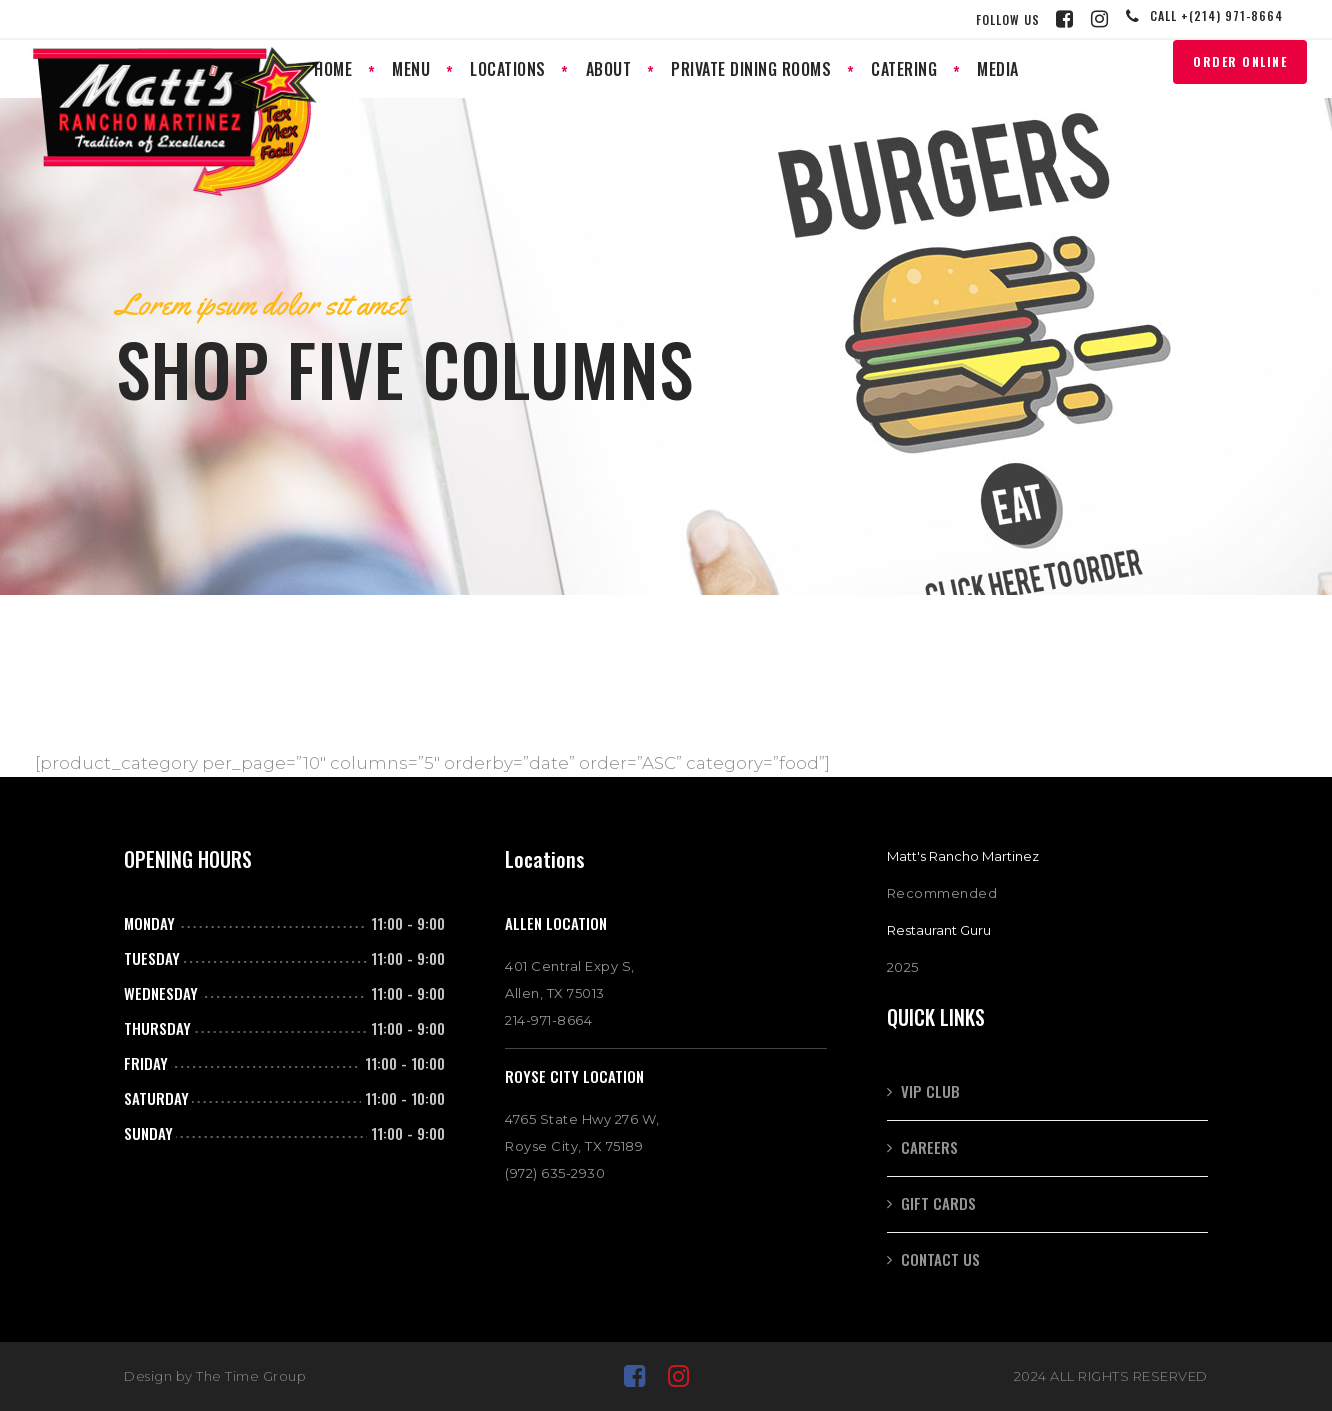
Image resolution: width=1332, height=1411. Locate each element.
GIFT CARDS (938, 1203)
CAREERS (929, 1147)
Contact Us (940, 1259)
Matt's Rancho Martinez (963, 856)
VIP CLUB (930, 1091)
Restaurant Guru (939, 930)
